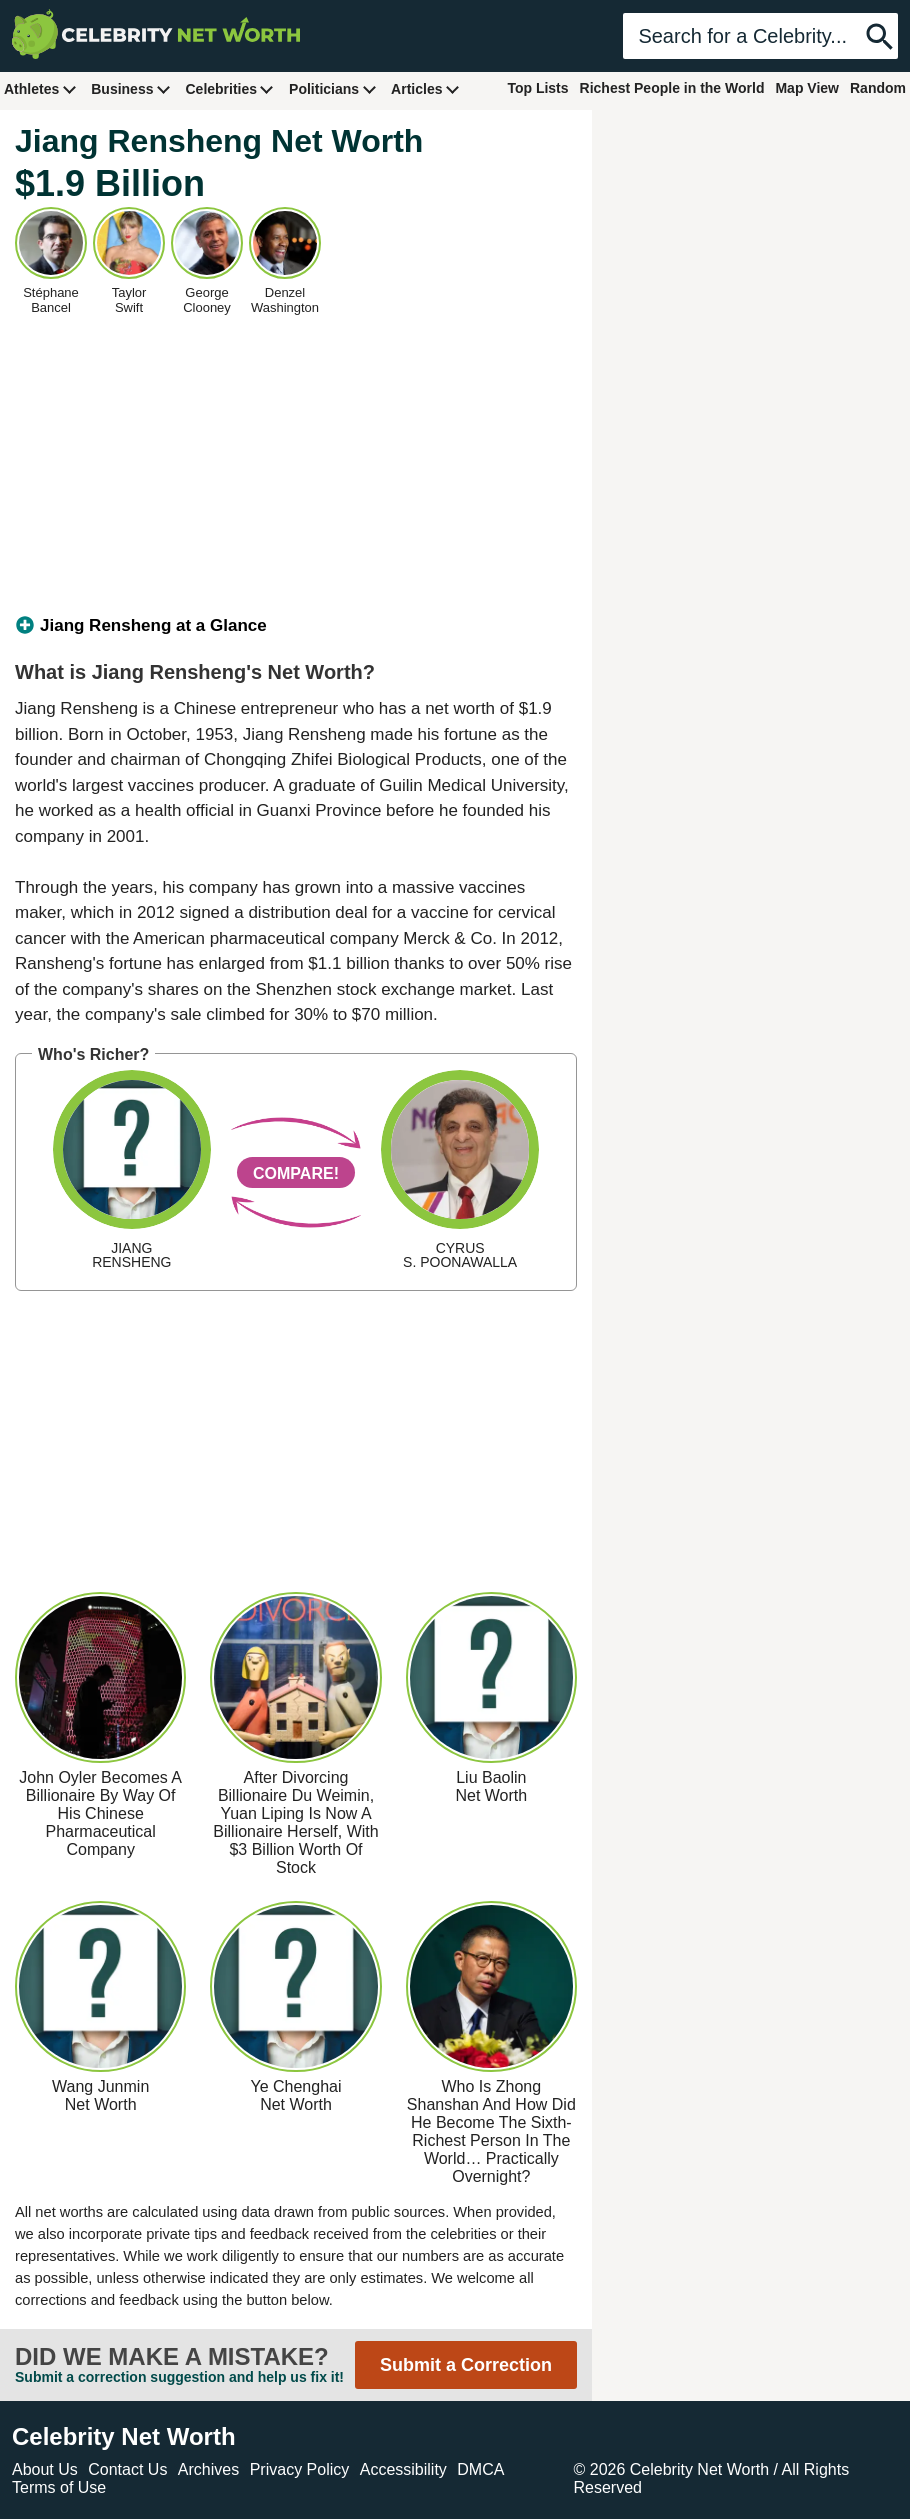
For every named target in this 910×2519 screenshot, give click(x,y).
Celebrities (230, 88)
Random (878, 88)
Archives (208, 2469)
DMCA (480, 2469)
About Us (45, 2469)
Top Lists (537, 88)
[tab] (296, 626)
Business (131, 88)
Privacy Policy (300, 2469)
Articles (425, 88)
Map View (807, 88)
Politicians (333, 88)
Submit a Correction (466, 2365)
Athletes (40, 88)
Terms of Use (59, 2487)
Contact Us (127, 2469)
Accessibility (403, 2469)
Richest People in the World (672, 88)
